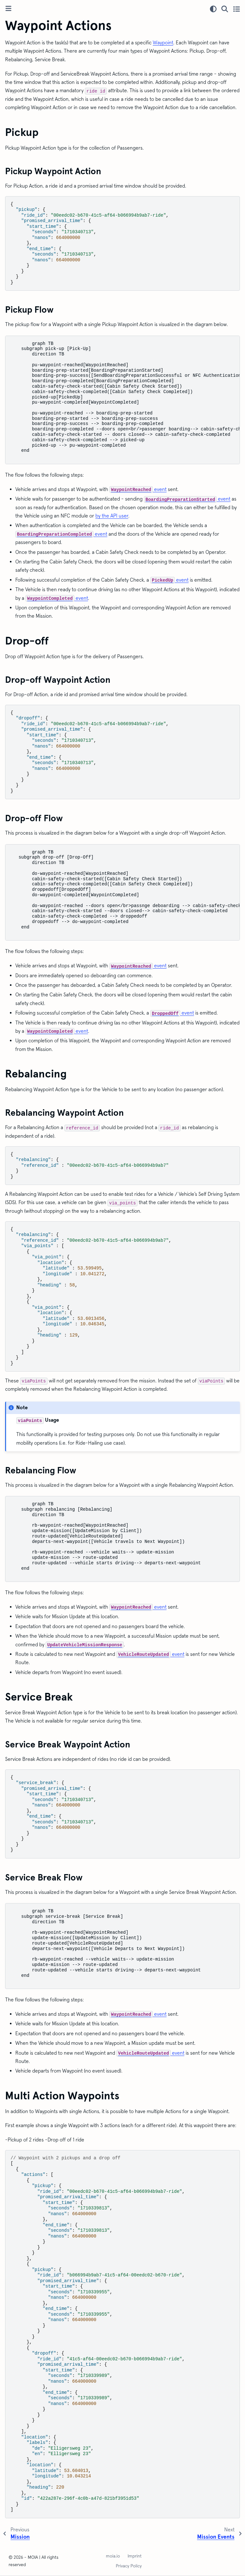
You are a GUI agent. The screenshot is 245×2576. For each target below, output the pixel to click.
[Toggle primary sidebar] (8, 9)
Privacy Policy (129, 2566)
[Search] (225, 9)
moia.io (113, 2556)
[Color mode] (213, 9)
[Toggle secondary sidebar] (236, 9)
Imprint (135, 2556)
